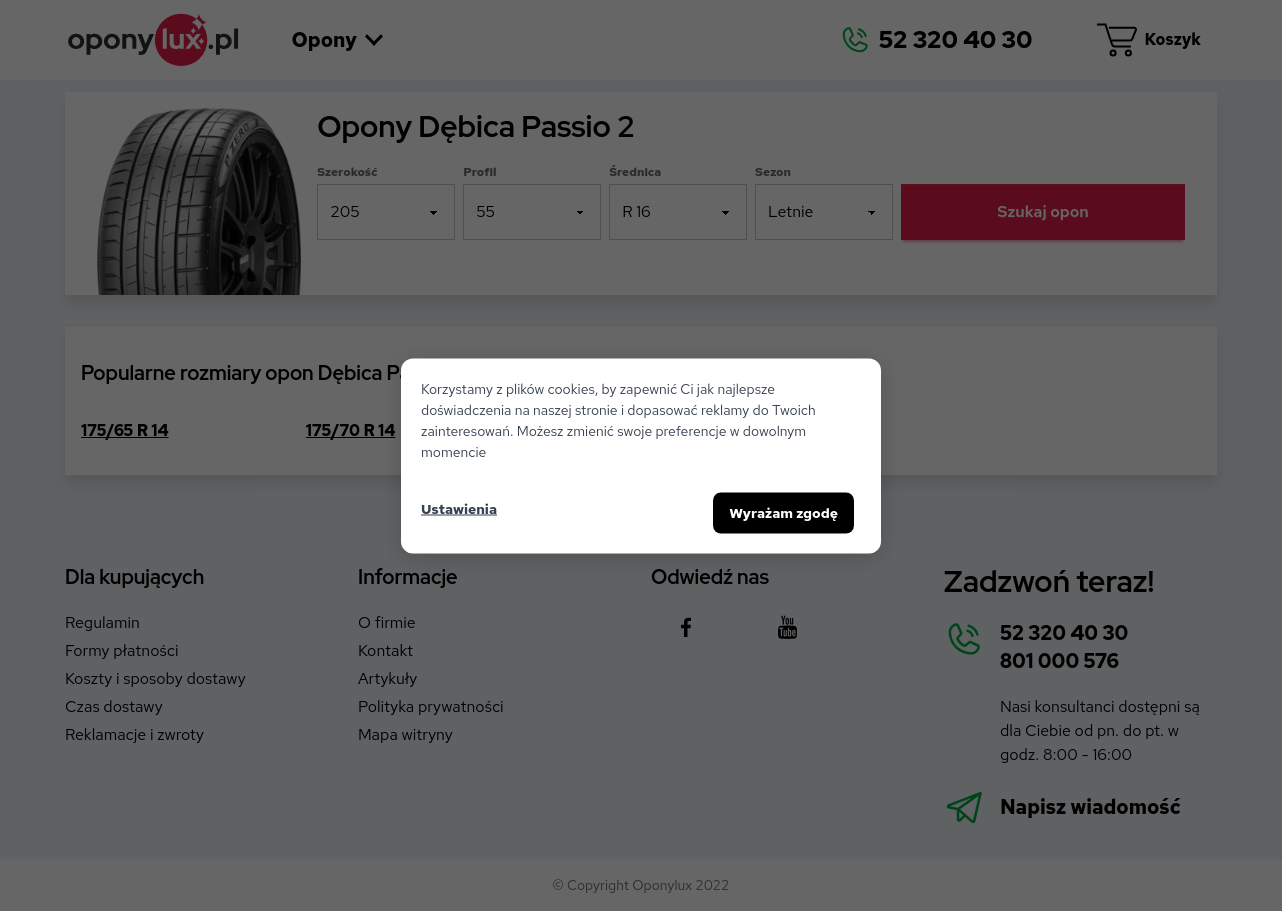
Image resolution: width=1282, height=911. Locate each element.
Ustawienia (459, 509)
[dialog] (641, 455)
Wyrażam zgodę (783, 512)
